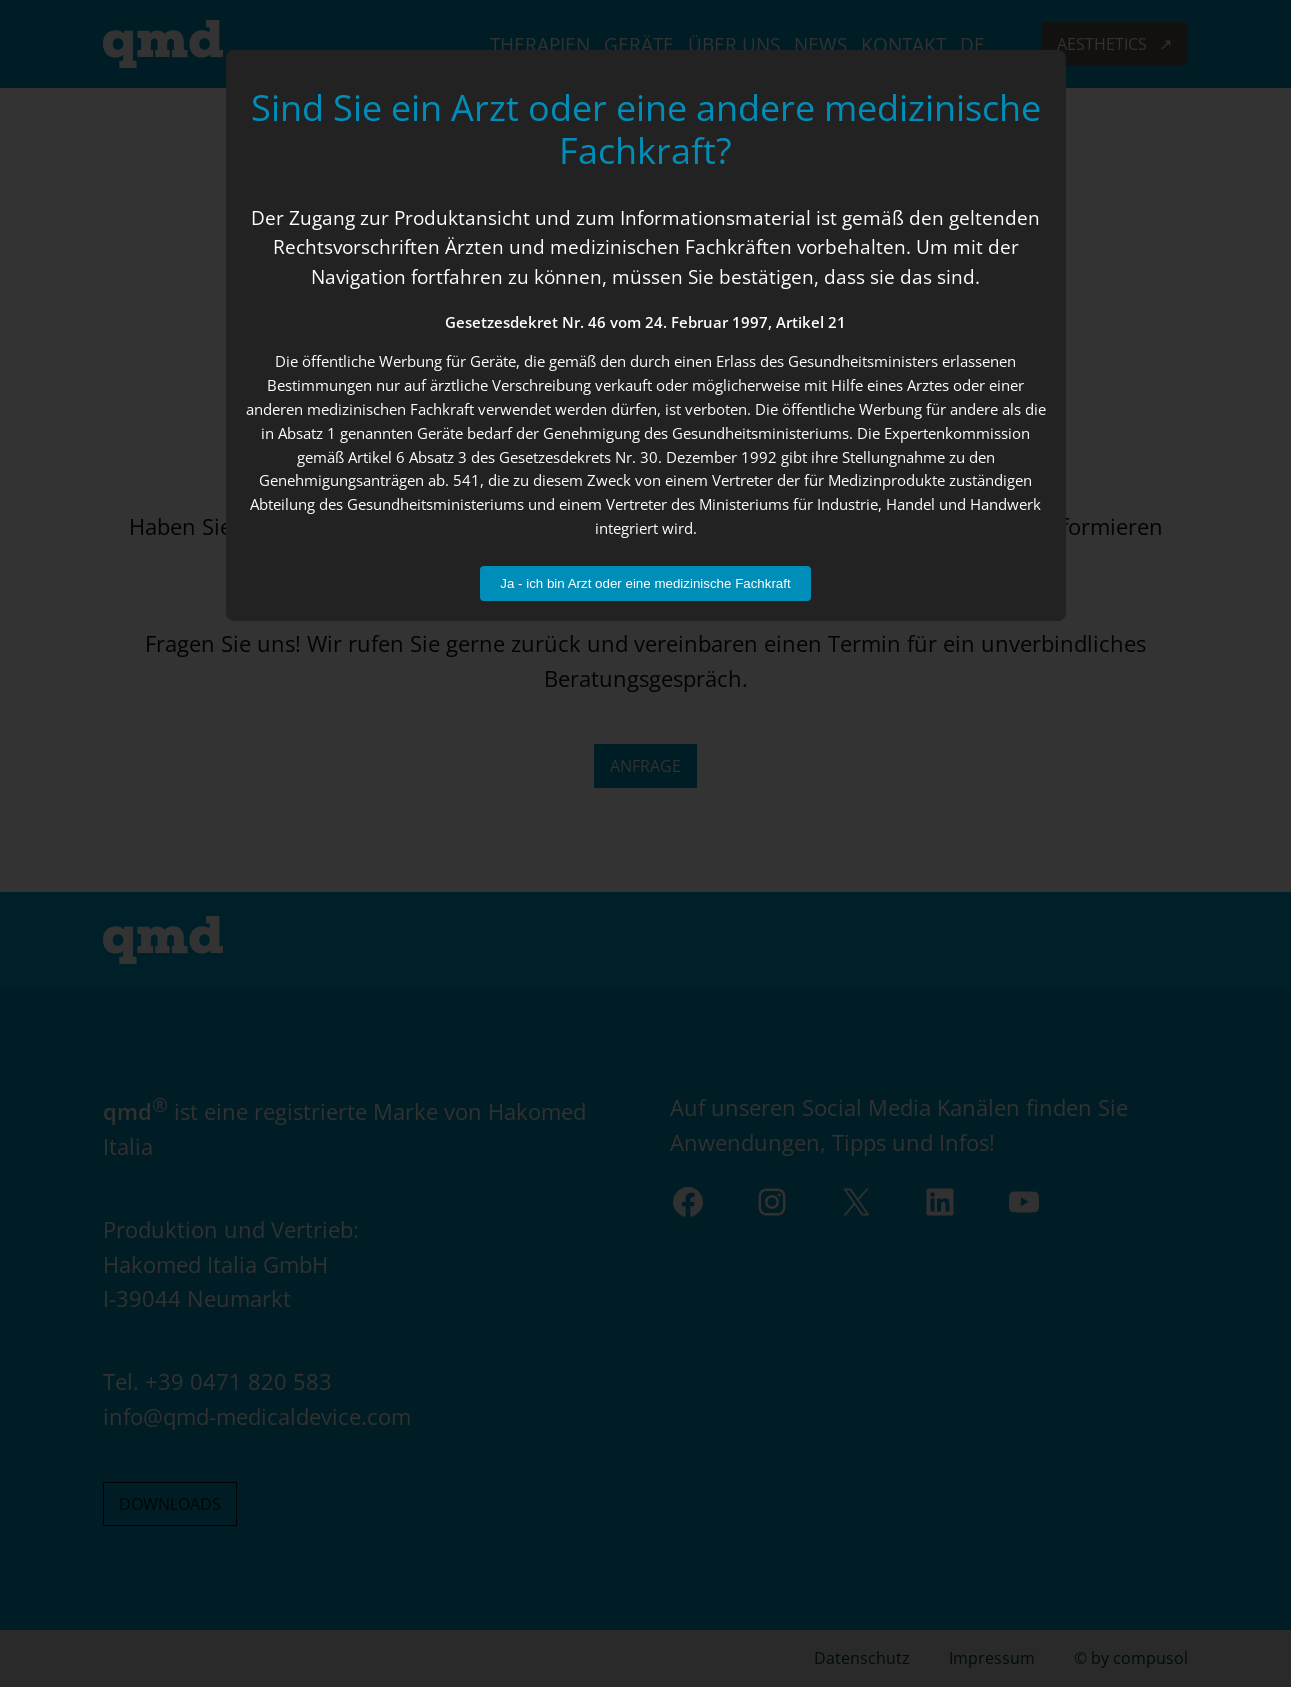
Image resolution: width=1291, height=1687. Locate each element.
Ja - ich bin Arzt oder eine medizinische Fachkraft (645, 583)
